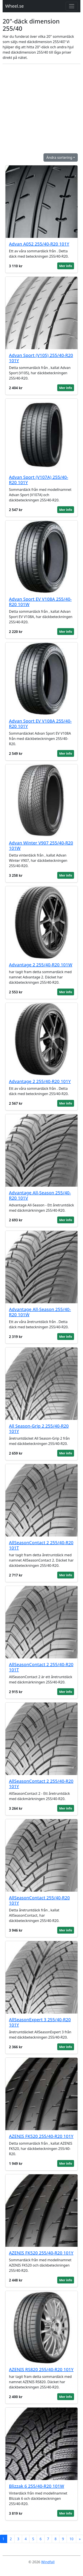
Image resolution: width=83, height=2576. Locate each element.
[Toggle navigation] (72, 6)
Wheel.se (14, 6)
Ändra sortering (59, 157)
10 (71, 2538)
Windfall (47, 2562)
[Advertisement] (41, 108)
